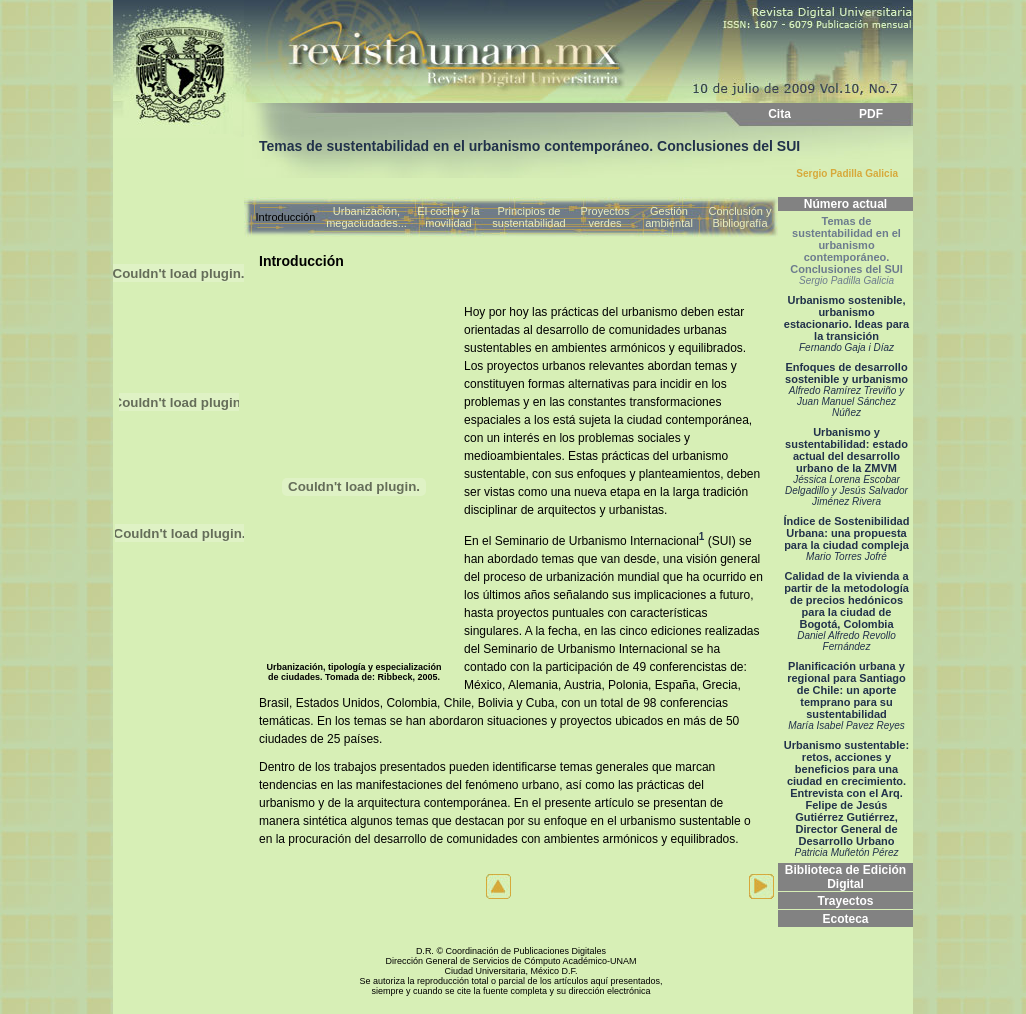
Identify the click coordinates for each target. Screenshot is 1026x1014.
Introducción (286, 217)
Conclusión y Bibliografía (740, 217)
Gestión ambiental (669, 217)
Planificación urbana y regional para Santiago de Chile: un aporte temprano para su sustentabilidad (846, 695)
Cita (779, 114)
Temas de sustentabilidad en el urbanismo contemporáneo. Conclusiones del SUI (846, 250)
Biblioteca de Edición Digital (845, 877)
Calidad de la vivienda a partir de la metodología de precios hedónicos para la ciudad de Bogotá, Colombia (846, 611)
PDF (871, 114)
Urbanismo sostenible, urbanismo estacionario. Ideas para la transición (846, 323)
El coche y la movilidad (448, 217)
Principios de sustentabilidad (528, 217)
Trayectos (845, 901)
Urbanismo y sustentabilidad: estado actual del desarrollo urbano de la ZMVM (846, 466)
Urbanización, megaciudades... (366, 217)
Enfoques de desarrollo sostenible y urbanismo (846, 389)
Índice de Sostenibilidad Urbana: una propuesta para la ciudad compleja (847, 538)
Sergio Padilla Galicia (847, 173)
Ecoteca (845, 919)
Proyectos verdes (605, 217)
